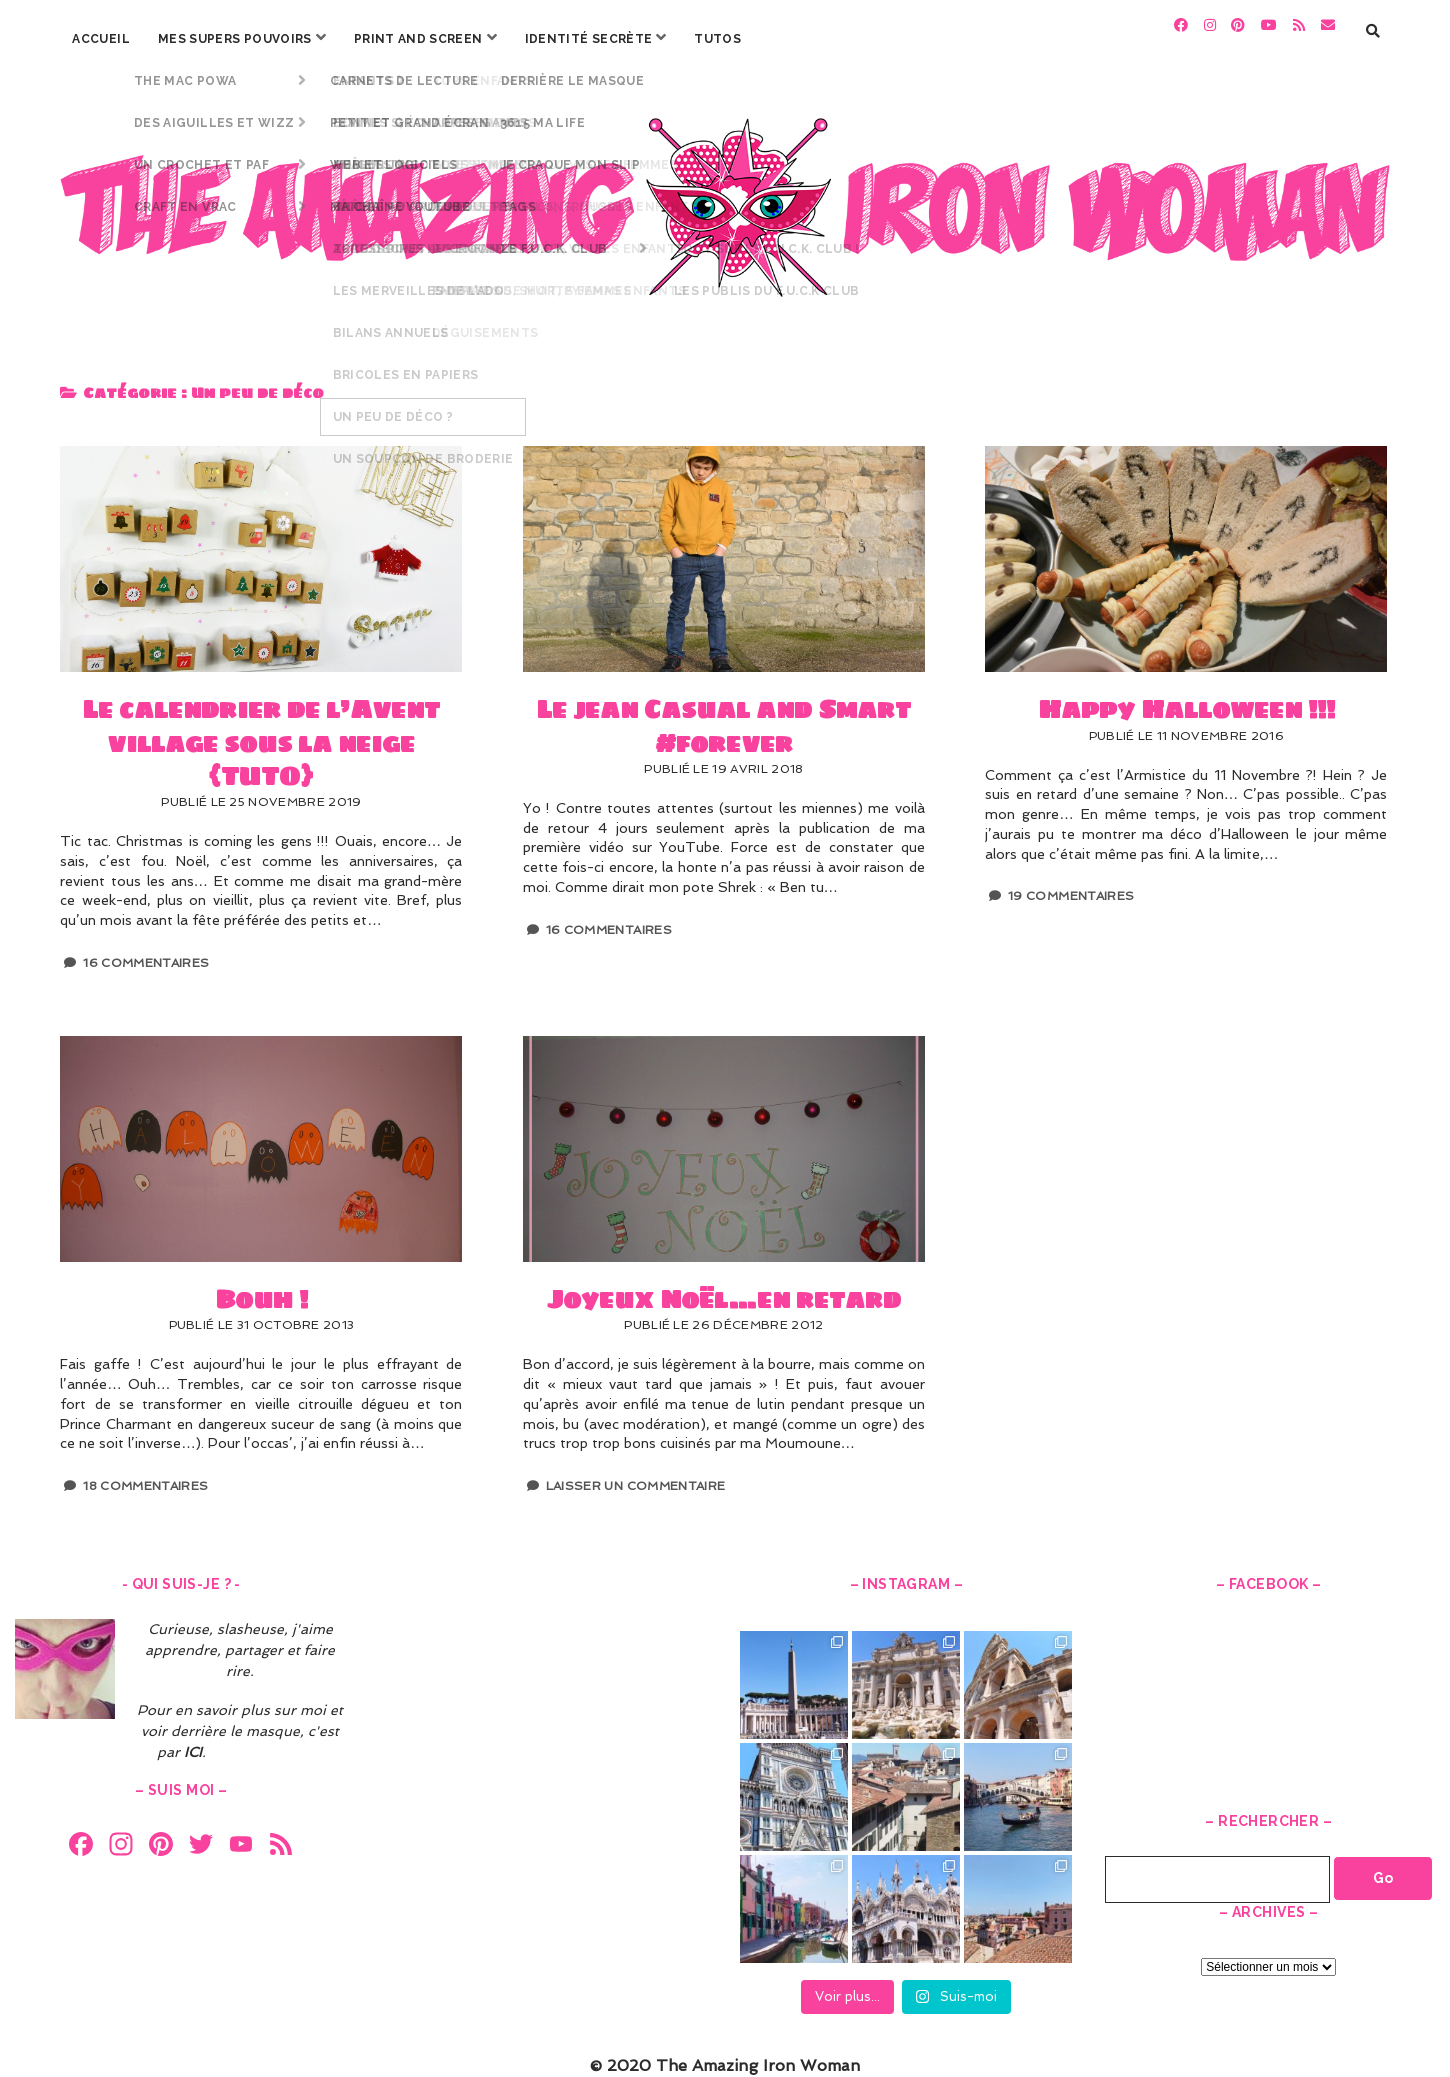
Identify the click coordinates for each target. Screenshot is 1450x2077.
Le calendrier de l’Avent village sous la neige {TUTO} (261, 549)
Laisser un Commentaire (636, 1476)
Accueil (101, 39)
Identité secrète (589, 39)
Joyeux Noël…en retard (724, 1138)
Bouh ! (261, 1138)
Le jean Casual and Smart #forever (724, 549)
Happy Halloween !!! (1186, 549)
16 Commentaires (146, 952)
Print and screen (418, 39)
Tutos (717, 39)
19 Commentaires (1071, 886)
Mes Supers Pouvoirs (235, 39)
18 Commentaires (145, 1476)
